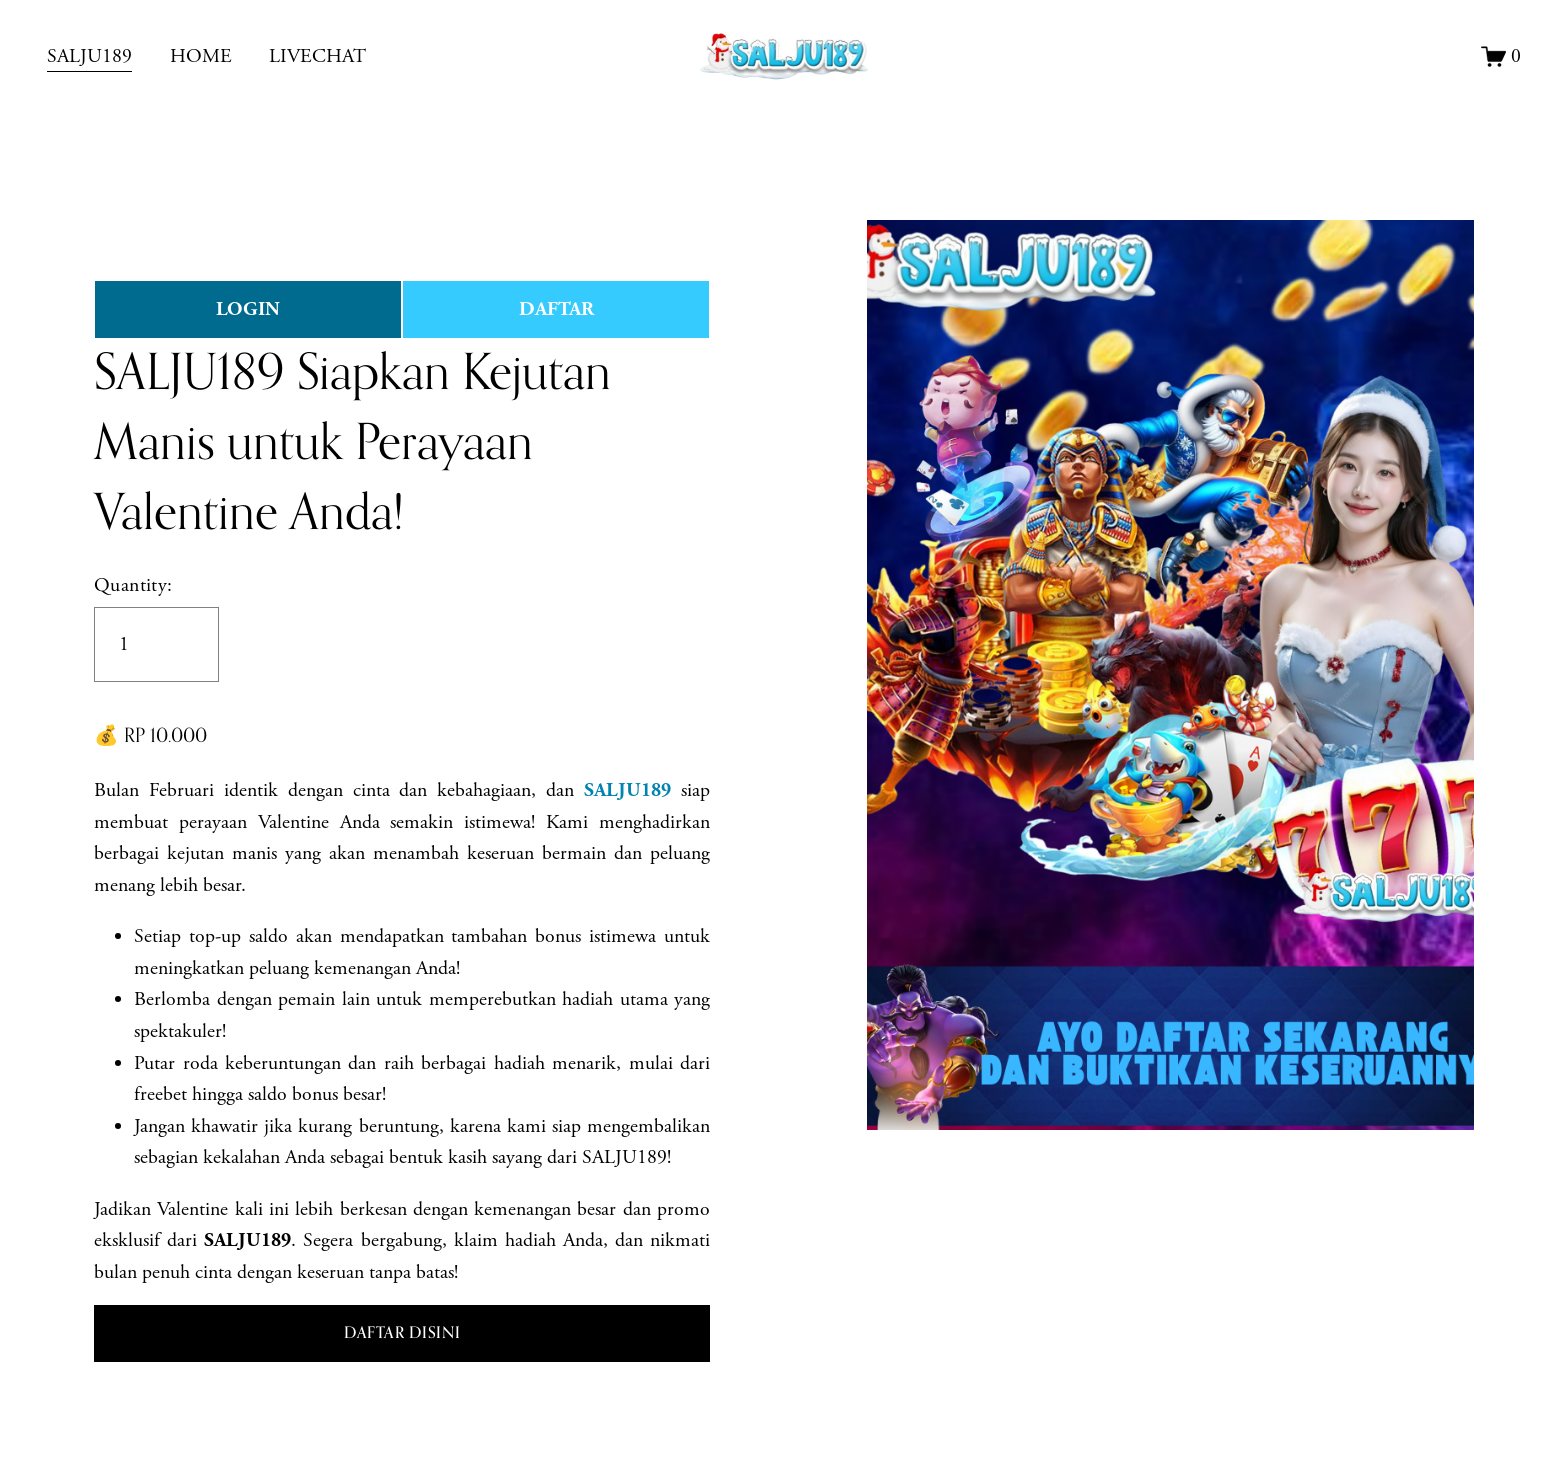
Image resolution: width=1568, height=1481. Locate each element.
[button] (402, 1334)
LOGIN (248, 309)
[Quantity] (156, 644)
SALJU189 (89, 56)
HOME (201, 56)
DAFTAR (556, 309)
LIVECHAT (317, 56)
